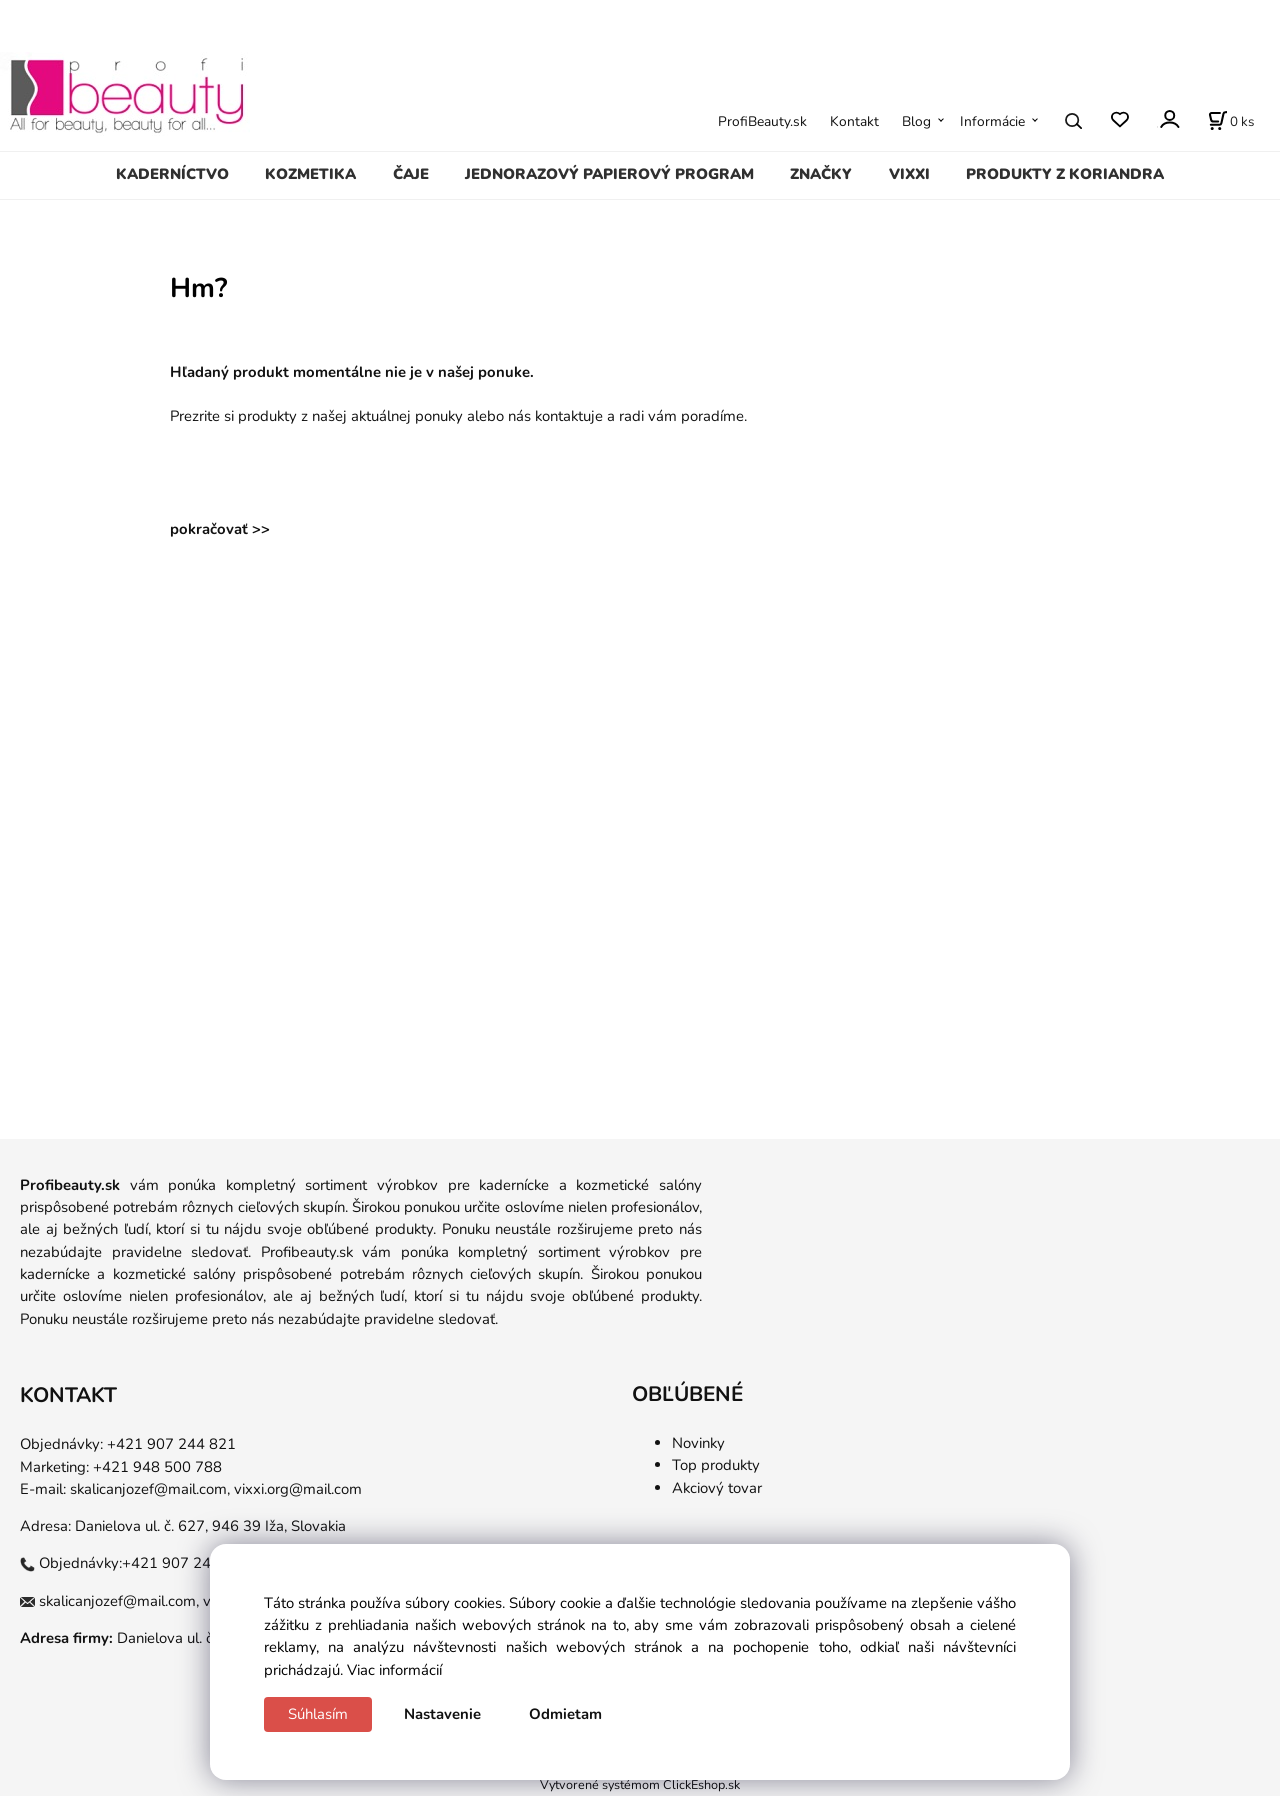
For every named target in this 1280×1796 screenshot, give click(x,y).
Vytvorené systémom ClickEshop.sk (640, 1784)
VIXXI (909, 174)
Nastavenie (442, 1714)
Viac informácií (394, 1670)
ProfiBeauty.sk (762, 121)
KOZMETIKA (310, 174)
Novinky (698, 1443)
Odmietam (565, 1714)
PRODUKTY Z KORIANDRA (1065, 174)
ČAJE (411, 174)
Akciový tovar (717, 1488)
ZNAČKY (821, 174)
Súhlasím (318, 1714)
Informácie (992, 121)
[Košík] (1231, 121)
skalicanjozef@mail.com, (150, 1489)
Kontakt (854, 121)
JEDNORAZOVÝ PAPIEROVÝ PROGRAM (609, 174)
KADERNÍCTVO (172, 174)
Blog (916, 121)
